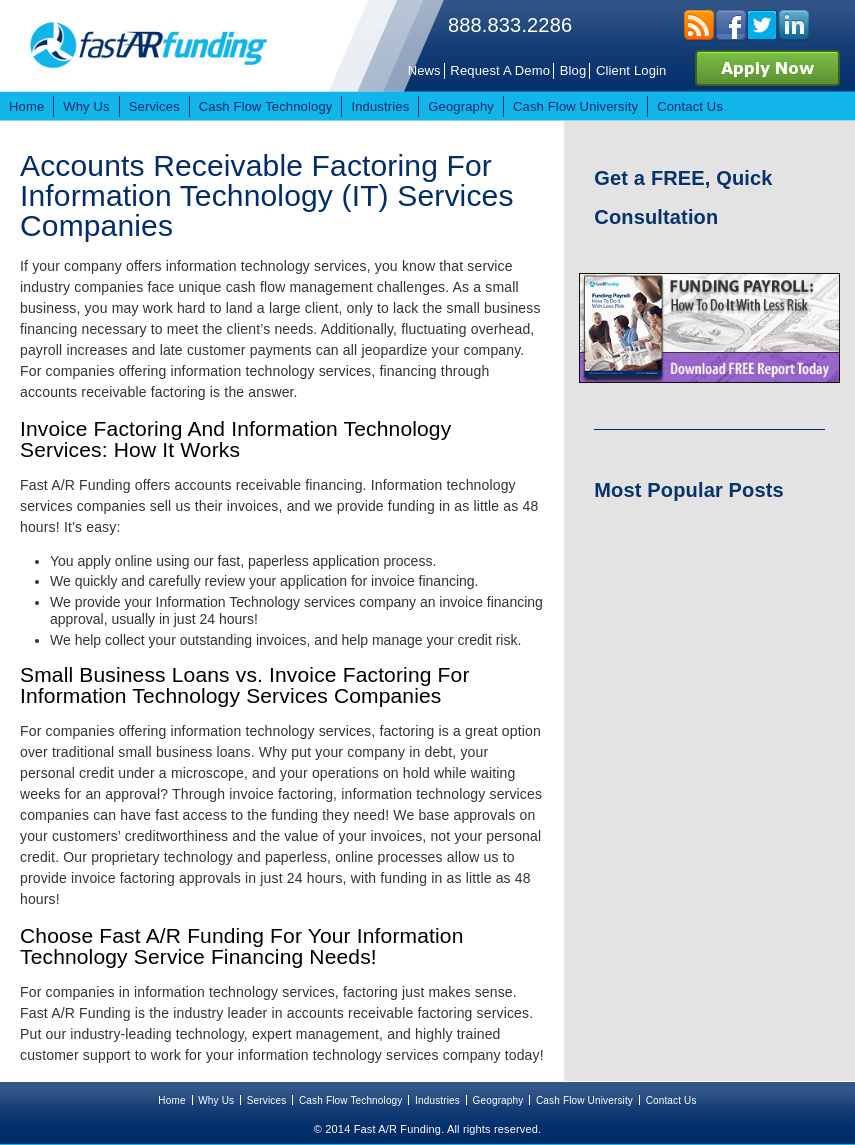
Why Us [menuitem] (86, 106)
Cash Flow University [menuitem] (575, 106)
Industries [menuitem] (380, 106)
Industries (437, 1100)
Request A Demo (500, 70)
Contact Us (671, 1100)
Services (267, 1100)
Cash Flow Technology (351, 1100)
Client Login (631, 70)
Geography (498, 1100)
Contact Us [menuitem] (690, 106)
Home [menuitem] (26, 106)
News (424, 70)
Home (171, 1100)
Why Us (216, 1100)
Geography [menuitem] (461, 106)
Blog (573, 70)
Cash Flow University (584, 1100)
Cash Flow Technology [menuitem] (266, 106)
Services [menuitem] (154, 106)
